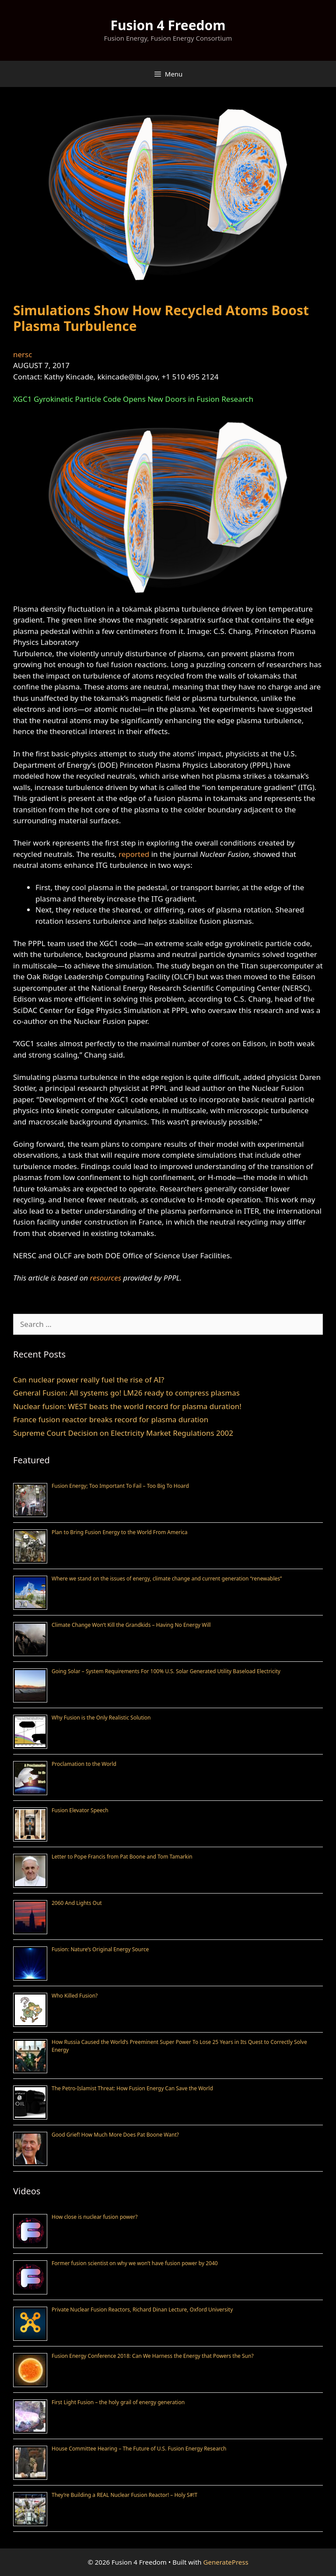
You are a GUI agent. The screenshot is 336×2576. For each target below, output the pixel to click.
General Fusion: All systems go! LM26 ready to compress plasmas (126, 1393)
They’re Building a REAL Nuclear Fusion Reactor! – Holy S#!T (124, 2495)
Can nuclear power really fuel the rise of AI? (88, 1380)
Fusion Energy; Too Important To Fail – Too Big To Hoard (120, 1486)
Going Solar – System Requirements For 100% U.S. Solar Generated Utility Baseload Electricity (166, 1671)
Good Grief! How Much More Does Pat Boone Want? (115, 2134)
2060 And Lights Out (77, 1903)
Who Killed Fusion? (75, 1995)
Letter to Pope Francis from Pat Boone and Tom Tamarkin (122, 1856)
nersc (22, 354)
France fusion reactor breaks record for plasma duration (110, 1419)
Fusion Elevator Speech (80, 1810)
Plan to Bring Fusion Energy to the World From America (120, 1532)
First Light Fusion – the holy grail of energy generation (118, 2402)
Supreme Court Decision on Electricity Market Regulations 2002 (123, 1433)
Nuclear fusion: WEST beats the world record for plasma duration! (127, 1406)
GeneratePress (225, 2562)
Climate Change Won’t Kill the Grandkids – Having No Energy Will (131, 1625)
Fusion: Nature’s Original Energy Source (100, 1949)
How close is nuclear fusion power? (94, 2217)
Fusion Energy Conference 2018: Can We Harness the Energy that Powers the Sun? (153, 2356)
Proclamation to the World (84, 1764)
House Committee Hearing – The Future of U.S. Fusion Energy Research (139, 2448)
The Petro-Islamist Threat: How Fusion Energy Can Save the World (132, 2088)
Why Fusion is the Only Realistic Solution (101, 1717)
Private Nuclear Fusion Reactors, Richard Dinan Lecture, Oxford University (142, 2309)
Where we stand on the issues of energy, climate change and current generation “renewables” (167, 1578)
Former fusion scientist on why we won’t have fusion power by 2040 (135, 2263)
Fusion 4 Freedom (167, 25)
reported (134, 854)
